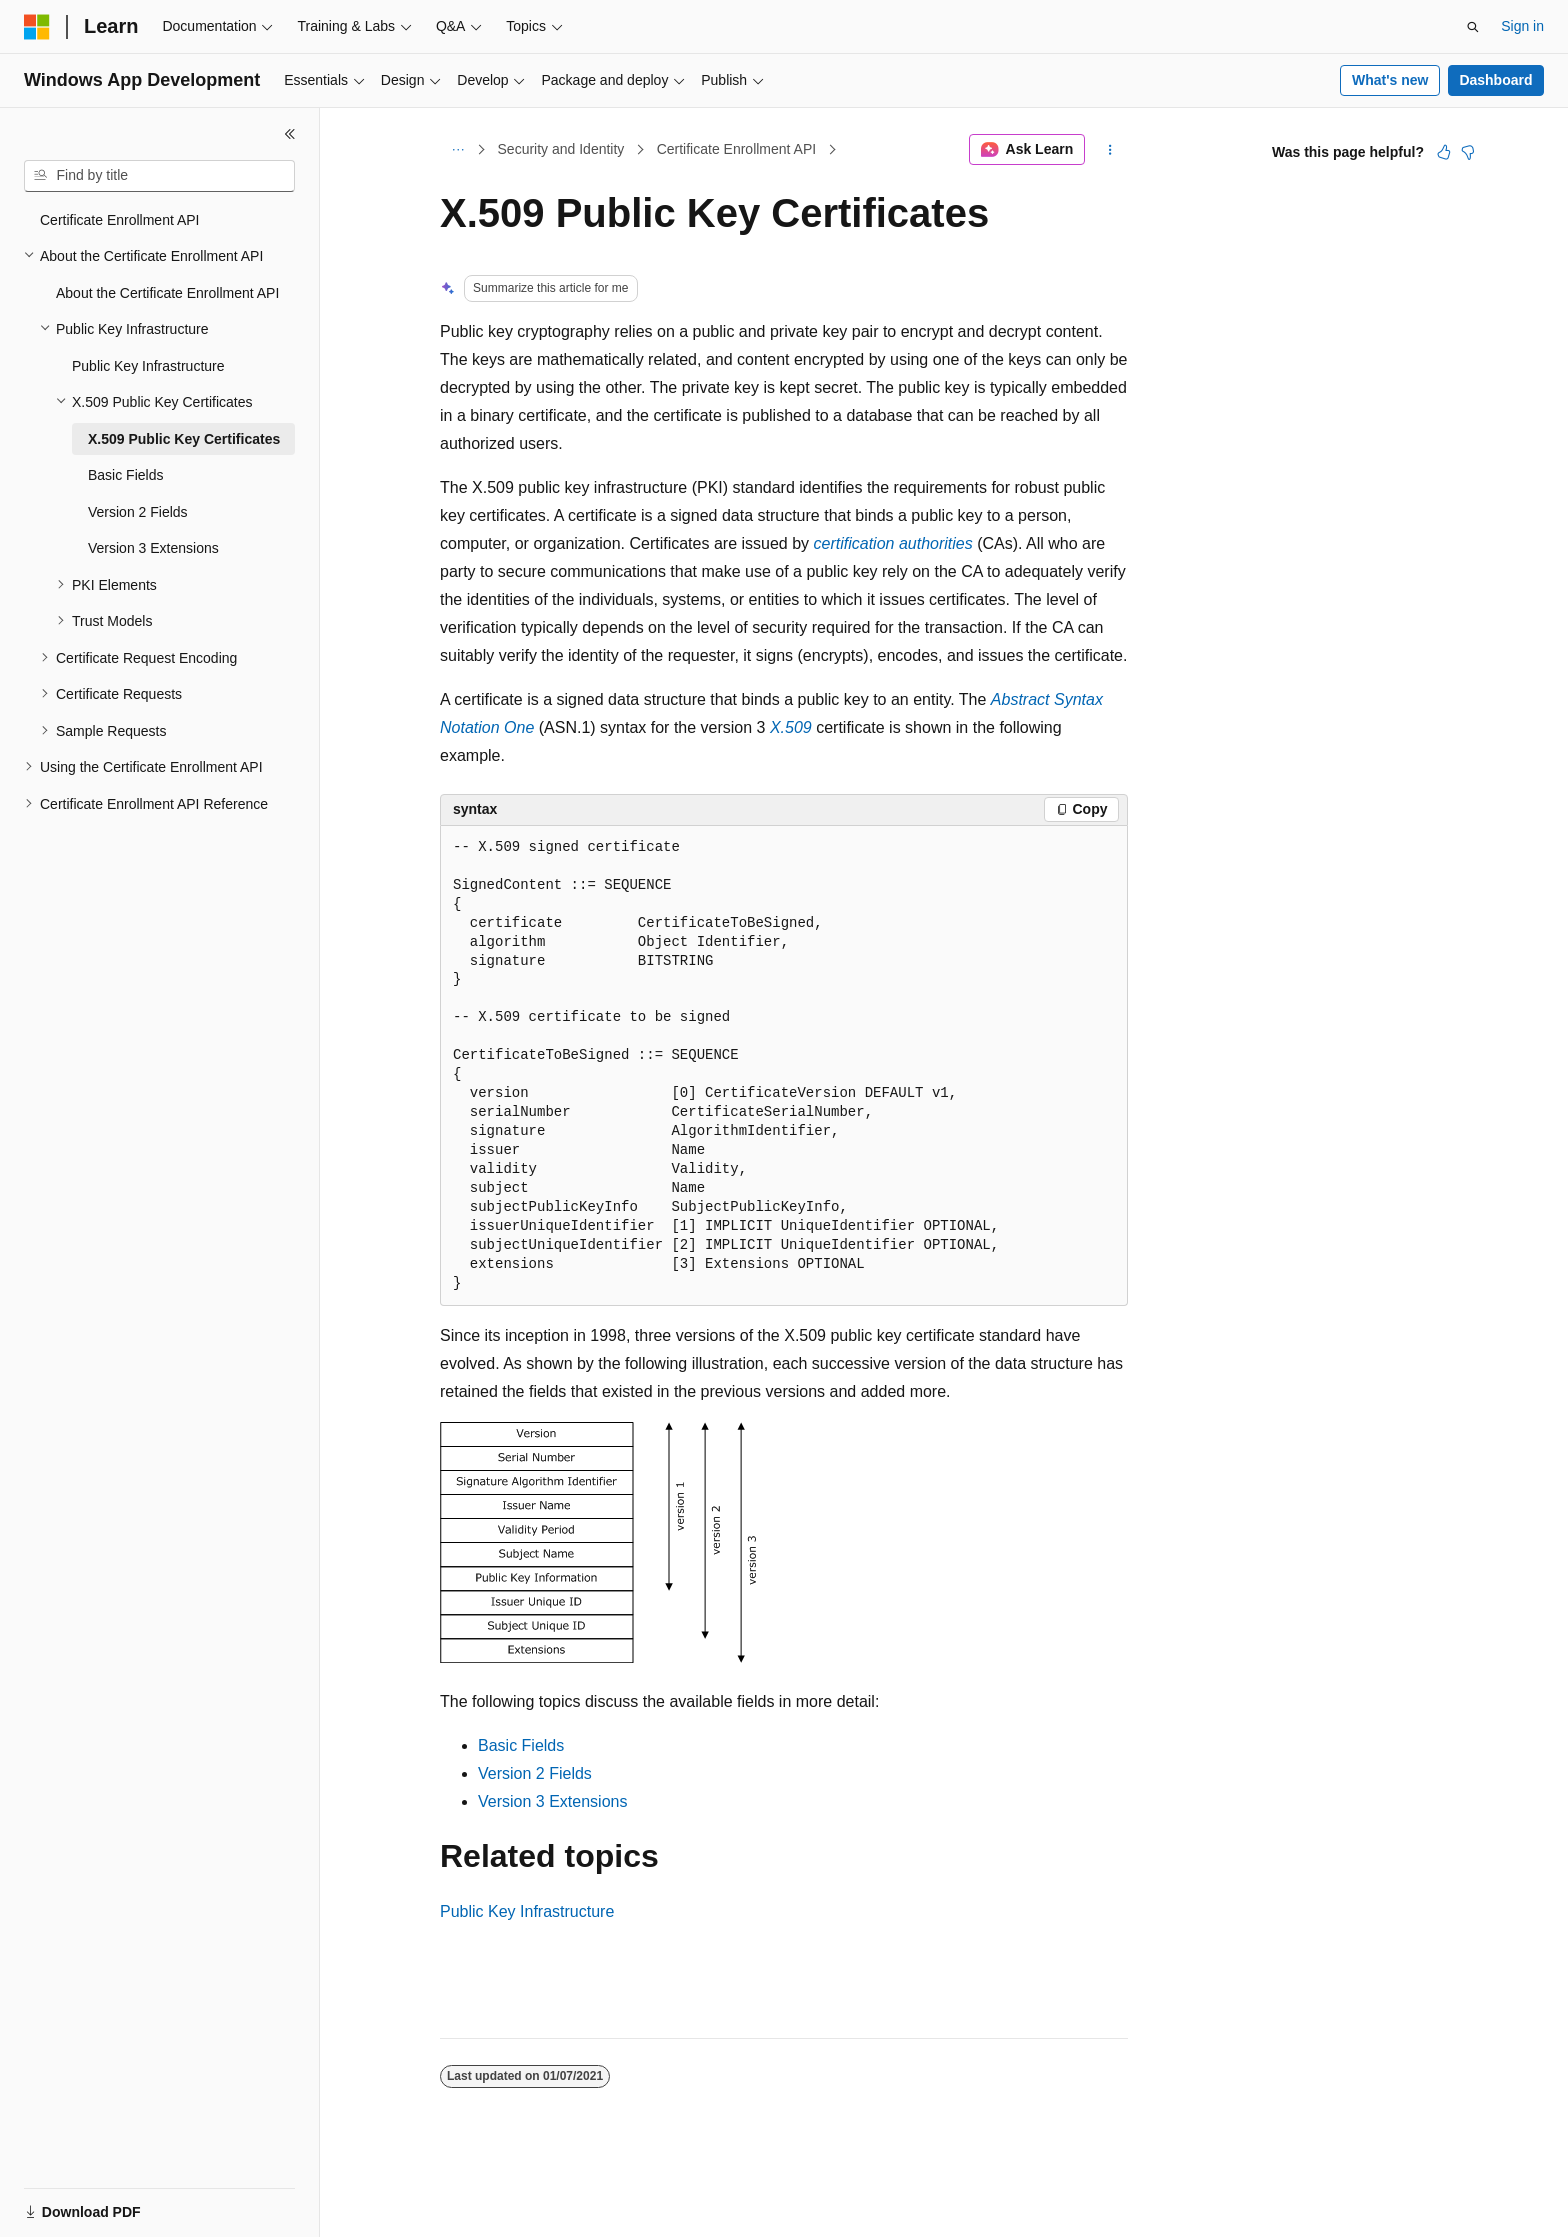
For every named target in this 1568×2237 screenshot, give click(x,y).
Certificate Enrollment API (737, 149)
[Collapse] (290, 134)
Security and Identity (561, 149)
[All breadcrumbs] (457, 150)
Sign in (1522, 26)
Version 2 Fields (535, 1773)
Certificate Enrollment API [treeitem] (120, 220)
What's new (1390, 80)
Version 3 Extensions (552, 1801)
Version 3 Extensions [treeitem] (153, 548)
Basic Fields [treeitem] (125, 475)
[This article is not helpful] (1468, 152)
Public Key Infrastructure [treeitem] (148, 366)
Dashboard (1495, 80)
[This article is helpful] (1444, 152)
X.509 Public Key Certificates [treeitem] (184, 439)
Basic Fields (521, 1745)
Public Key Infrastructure (527, 1911)
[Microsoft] (37, 27)
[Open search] (1473, 27)
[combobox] (159, 176)
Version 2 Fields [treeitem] (138, 512)
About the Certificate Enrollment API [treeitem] (167, 293)
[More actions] (1110, 150)
